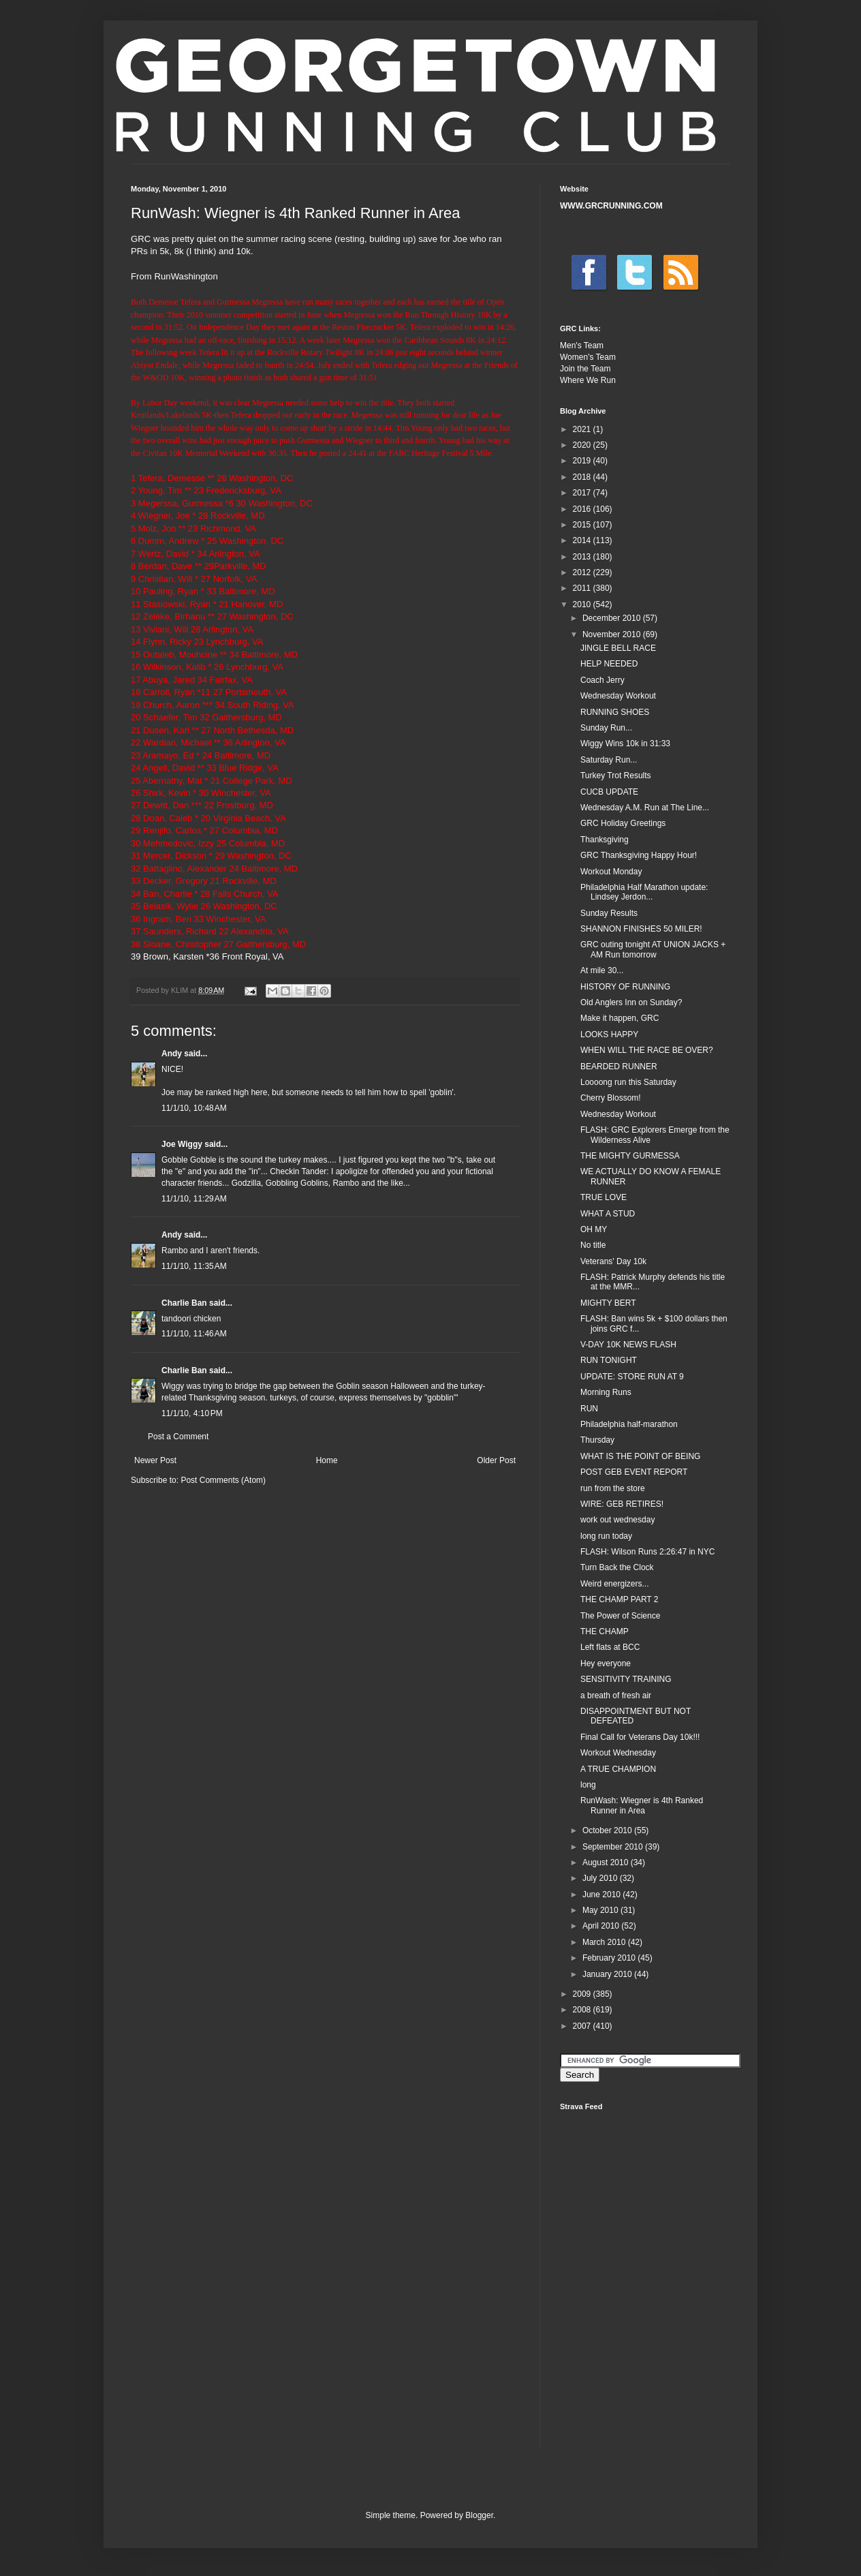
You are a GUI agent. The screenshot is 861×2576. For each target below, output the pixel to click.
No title (593, 1245)
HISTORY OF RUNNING (625, 987)
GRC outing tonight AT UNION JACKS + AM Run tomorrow (652, 949)
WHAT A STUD (607, 1213)
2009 (583, 1994)
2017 (583, 492)
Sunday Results (609, 913)
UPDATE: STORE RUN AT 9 (632, 1376)
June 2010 (602, 1894)
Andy (171, 1053)
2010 (583, 604)
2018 (583, 477)
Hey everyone (605, 1663)
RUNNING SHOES (614, 712)
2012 (583, 572)
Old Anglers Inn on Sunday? (631, 1002)
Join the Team (585, 368)
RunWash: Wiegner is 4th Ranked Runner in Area (641, 1805)
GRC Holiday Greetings (623, 823)
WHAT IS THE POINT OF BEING (640, 1456)
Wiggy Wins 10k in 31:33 (625, 743)
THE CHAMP (604, 1631)
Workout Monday (611, 871)
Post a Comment (178, 1436)
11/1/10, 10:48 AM (194, 1108)
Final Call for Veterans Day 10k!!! (640, 1737)
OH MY (593, 1229)
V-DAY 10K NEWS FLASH (628, 1344)
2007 (583, 2026)
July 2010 (601, 1878)
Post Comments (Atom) (223, 1480)
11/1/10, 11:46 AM (194, 1333)
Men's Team (582, 345)
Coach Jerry (602, 680)
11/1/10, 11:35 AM (194, 1266)
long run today (606, 1536)
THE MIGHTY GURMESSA (630, 1156)
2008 (583, 2009)
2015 (583, 525)
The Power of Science (620, 1616)
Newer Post (155, 1460)
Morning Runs (605, 1392)
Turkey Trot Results (615, 775)
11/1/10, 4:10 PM (192, 1413)
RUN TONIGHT (608, 1360)
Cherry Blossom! (610, 1098)
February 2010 (610, 1958)
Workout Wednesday (618, 1753)
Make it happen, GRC (619, 1018)
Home (327, 1460)
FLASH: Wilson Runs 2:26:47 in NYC (647, 1552)
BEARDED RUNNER (618, 1066)
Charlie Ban (184, 1303)
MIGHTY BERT (608, 1303)
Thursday (597, 1440)
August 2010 (606, 1862)
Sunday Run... (606, 728)
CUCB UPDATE (609, 792)
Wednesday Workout (618, 696)
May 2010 (601, 1910)
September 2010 (613, 1847)
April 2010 (601, 1926)
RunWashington (185, 276)
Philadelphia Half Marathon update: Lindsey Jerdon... (644, 892)
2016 (583, 509)
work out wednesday (617, 1519)
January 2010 (608, 1974)
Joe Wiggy (181, 1144)
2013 (583, 557)
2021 (583, 429)
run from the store (612, 1488)
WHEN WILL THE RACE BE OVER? (646, 1050)
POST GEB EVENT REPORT (633, 1472)
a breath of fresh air (615, 1695)
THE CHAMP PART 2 (619, 1599)
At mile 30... (601, 970)
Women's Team (588, 357)
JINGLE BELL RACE (618, 648)
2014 (583, 540)
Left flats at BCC (610, 1647)
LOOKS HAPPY (609, 1034)
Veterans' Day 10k (613, 1261)
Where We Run (588, 380)
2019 (583, 460)
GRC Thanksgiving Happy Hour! (638, 855)
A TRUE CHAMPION (618, 1769)
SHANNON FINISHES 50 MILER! (641, 929)
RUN (589, 1408)
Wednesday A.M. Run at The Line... (644, 807)
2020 (583, 445)
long (588, 1785)
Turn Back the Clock (617, 1567)
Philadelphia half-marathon (629, 1424)
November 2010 (612, 634)
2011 (583, 588)
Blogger (479, 2515)
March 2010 (605, 1942)
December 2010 (612, 618)
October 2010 (608, 1830)
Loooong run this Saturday (628, 1082)
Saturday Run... (608, 760)
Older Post (496, 1460)
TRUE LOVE (603, 1197)
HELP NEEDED (609, 664)
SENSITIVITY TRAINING (626, 1679)
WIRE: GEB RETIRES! (621, 1504)
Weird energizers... (614, 1584)
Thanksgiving (604, 839)
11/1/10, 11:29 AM (194, 1198)
